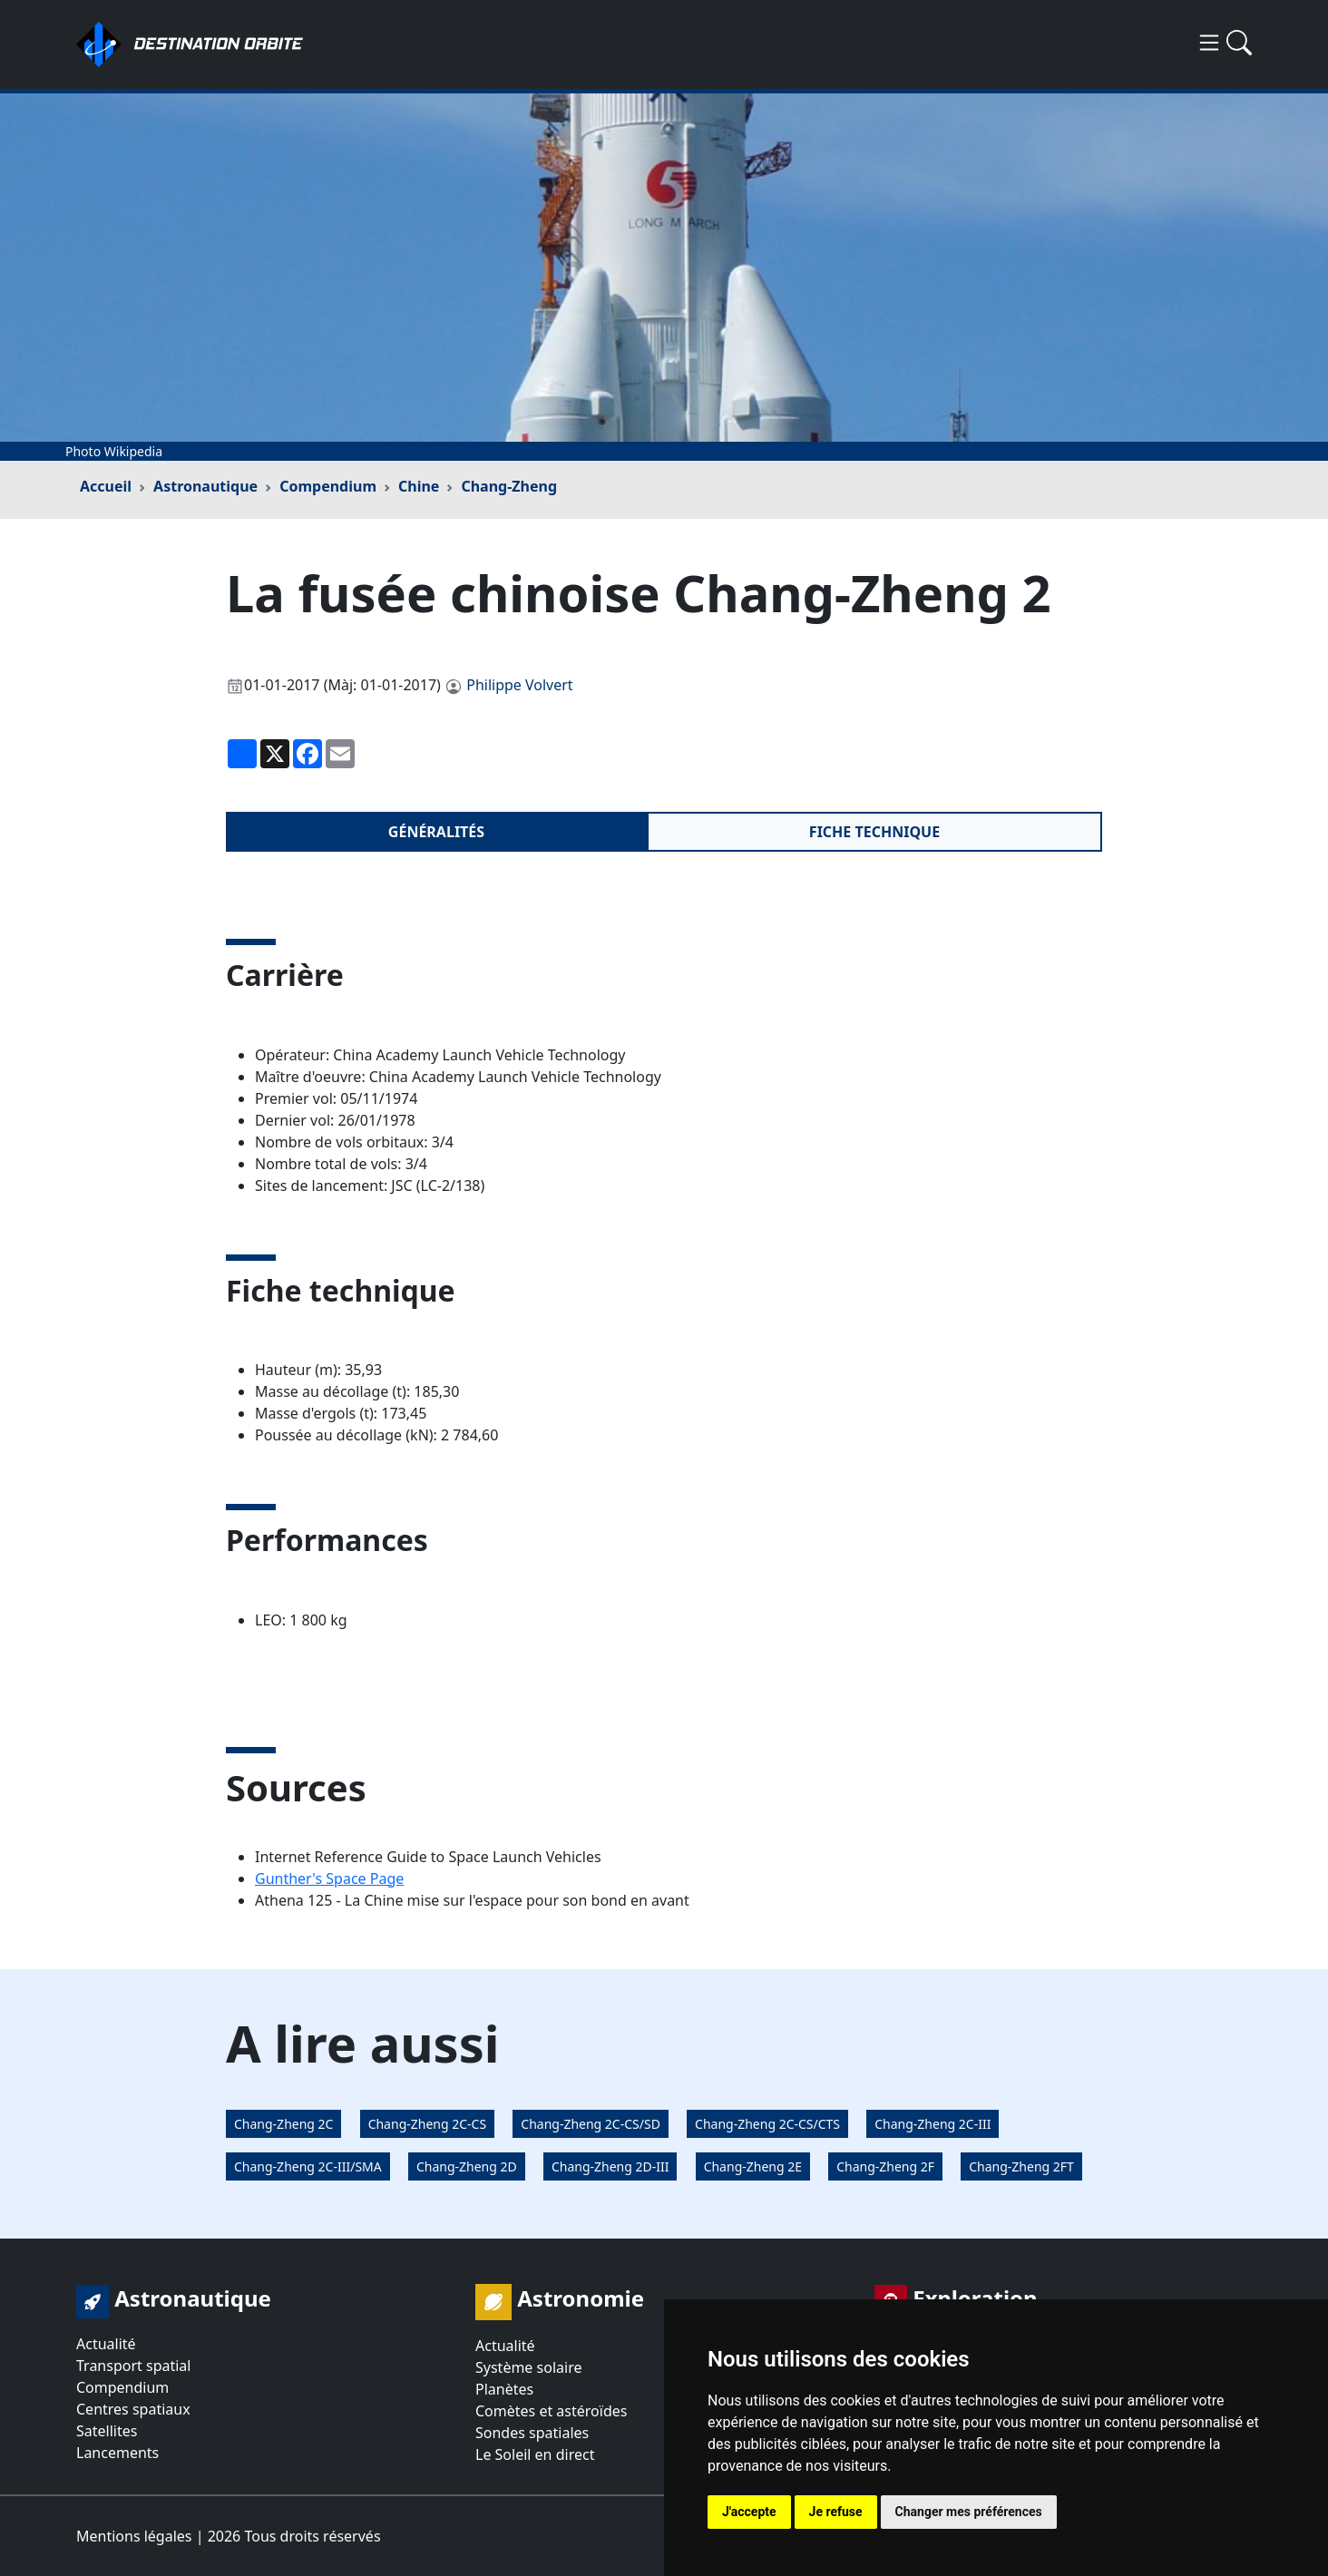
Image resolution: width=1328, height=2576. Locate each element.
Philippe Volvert (519, 685)
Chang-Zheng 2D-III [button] (610, 2166)
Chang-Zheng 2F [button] (885, 2166)
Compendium (327, 486)
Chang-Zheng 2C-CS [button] (427, 2123)
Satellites (106, 2431)
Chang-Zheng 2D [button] (466, 2166)
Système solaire (528, 2367)
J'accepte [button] (749, 2511)
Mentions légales (134, 2536)
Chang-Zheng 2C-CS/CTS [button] (767, 2123)
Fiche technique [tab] (874, 832)
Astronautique (205, 486)
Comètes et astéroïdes (551, 2411)
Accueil (106, 486)
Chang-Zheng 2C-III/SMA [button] (308, 2166)
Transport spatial (133, 2366)
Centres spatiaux (133, 2409)
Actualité (106, 2344)
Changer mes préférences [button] (968, 2511)
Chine (418, 486)
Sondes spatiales (532, 2433)
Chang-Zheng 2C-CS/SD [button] (590, 2123)
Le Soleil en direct (534, 2454)
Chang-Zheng (509, 486)
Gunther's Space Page (329, 1878)
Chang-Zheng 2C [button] (283, 2123)
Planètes (504, 2389)
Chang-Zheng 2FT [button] (1021, 2166)
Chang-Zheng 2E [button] (753, 2166)
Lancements (117, 2453)
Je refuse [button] (836, 2511)
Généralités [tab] (436, 832)
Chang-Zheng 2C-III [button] (932, 2123)
